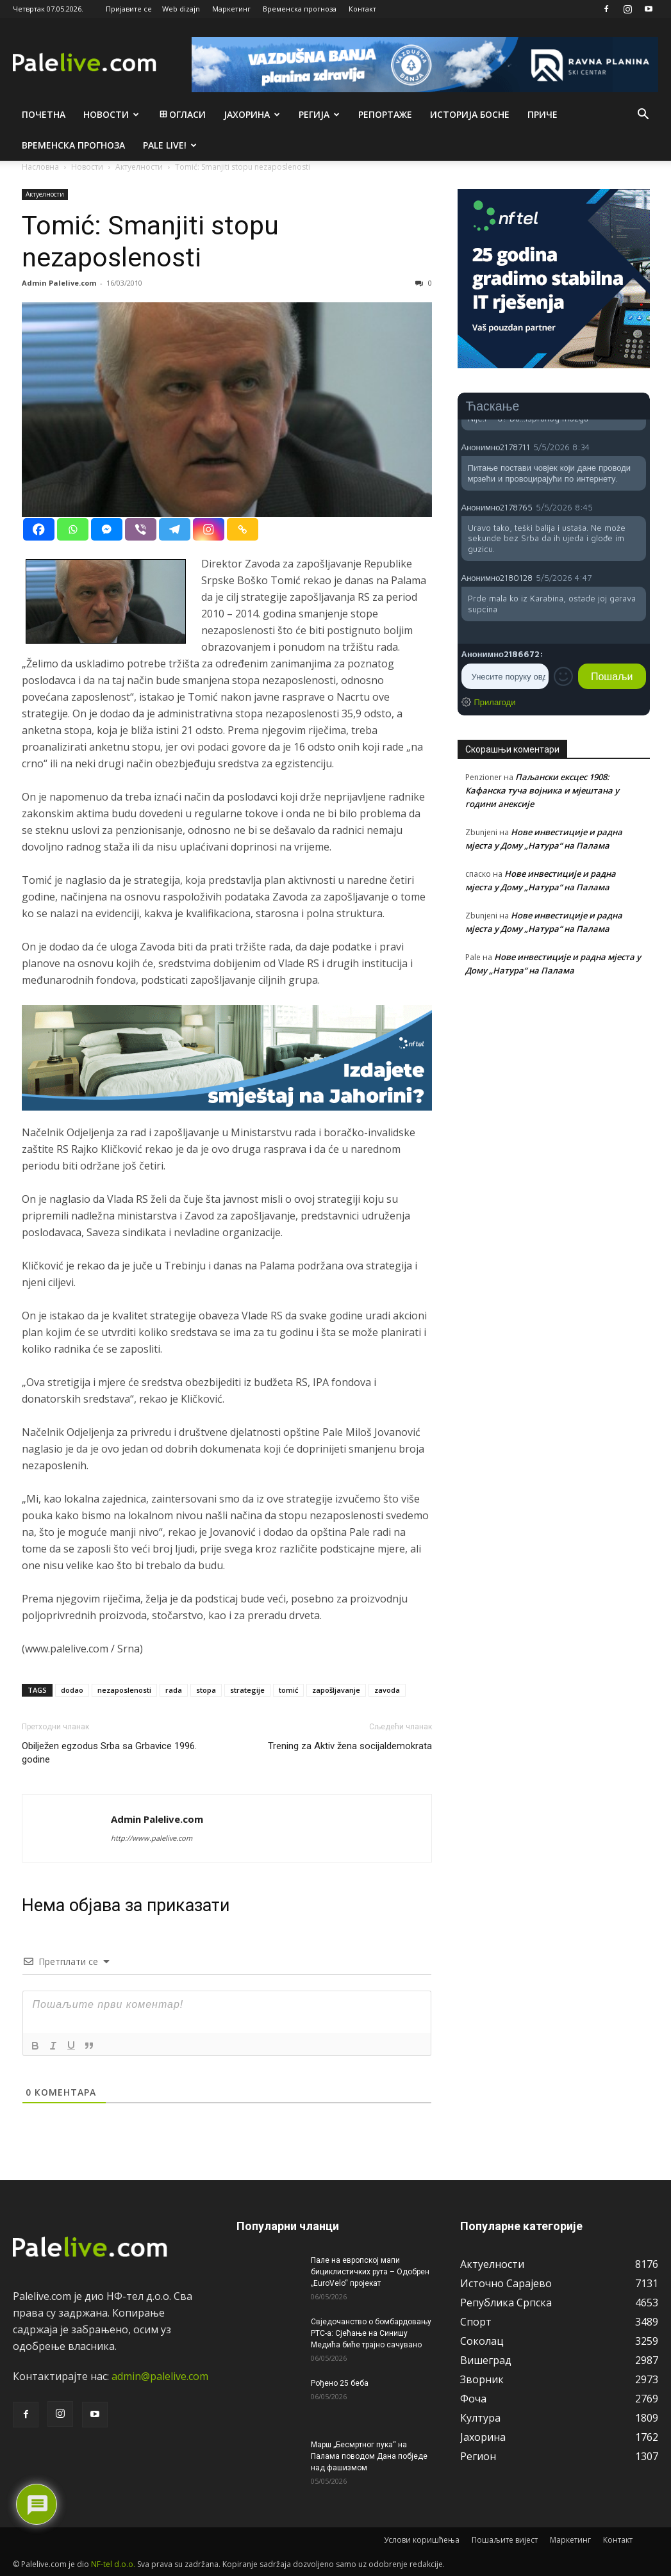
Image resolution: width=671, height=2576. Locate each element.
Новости (111, 114)
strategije (247, 1690)
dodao (72, 1690)
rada (173, 1690)
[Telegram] (174, 529)
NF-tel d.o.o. (113, 2564)
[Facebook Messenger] (106, 529)
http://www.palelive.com (151, 1838)
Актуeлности (45, 194)
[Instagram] (208, 529)
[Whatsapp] (72, 529)
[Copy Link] (242, 529)
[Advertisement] (554, 1092)
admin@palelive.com (160, 2376)
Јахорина (252, 114)
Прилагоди (495, 702)
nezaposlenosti (124, 1690)
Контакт (362, 8)
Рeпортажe (385, 114)
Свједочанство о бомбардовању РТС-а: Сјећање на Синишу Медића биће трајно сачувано (371, 2333)
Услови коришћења (422, 2539)
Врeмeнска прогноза (73, 145)
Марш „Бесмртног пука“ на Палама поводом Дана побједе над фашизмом (369, 2456)
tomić (288, 1690)
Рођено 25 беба (340, 2383)
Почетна (43, 114)
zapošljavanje (336, 1690)
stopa (206, 1690)
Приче (542, 114)
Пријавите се (129, 8)
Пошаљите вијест (505, 2539)
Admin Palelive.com (59, 283)
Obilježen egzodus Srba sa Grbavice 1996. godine (109, 1752)
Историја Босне (469, 114)
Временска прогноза (299, 8)
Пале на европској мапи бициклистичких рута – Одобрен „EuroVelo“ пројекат (370, 2272)
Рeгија (319, 114)
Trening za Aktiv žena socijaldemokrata (350, 1746)
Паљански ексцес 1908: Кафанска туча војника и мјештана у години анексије (542, 790)
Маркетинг (231, 8)
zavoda (387, 1690)
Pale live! (170, 145)
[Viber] (140, 529)
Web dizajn (181, 8)
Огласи (182, 114)
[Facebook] (38, 529)
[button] (642, 115)
